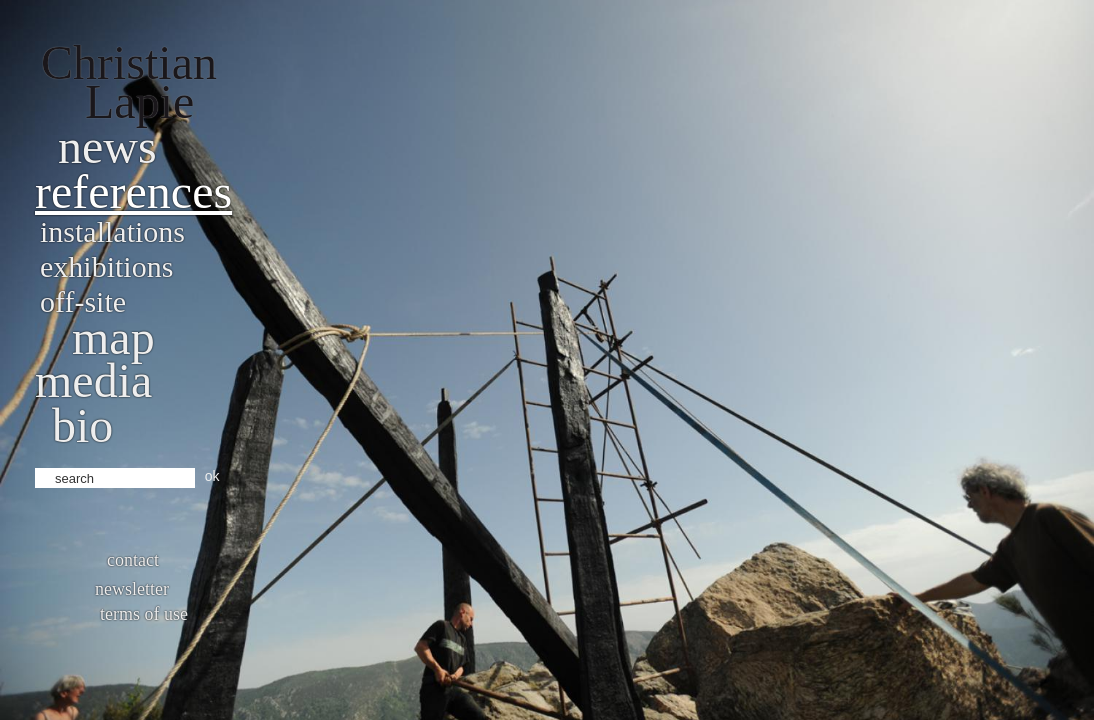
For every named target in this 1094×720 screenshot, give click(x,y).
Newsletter (132, 589)
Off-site (83, 301)
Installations (112, 231)
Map (113, 337)
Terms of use (144, 614)
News (107, 146)
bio (82, 425)
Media (93, 380)
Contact (133, 560)
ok (212, 476)
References (133, 191)
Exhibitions (106, 266)
